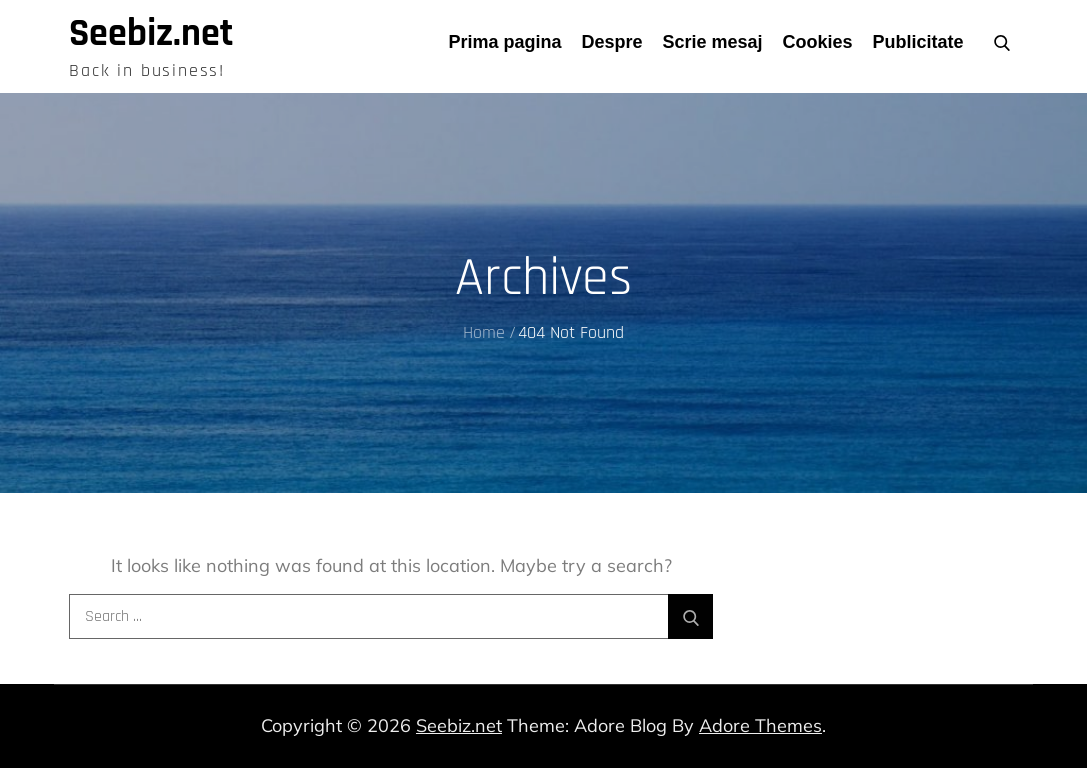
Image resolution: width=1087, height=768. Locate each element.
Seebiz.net (151, 34)
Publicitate (918, 42)
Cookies (818, 42)
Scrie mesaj (713, 42)
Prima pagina (504, 42)
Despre (611, 42)
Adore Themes (760, 725)
